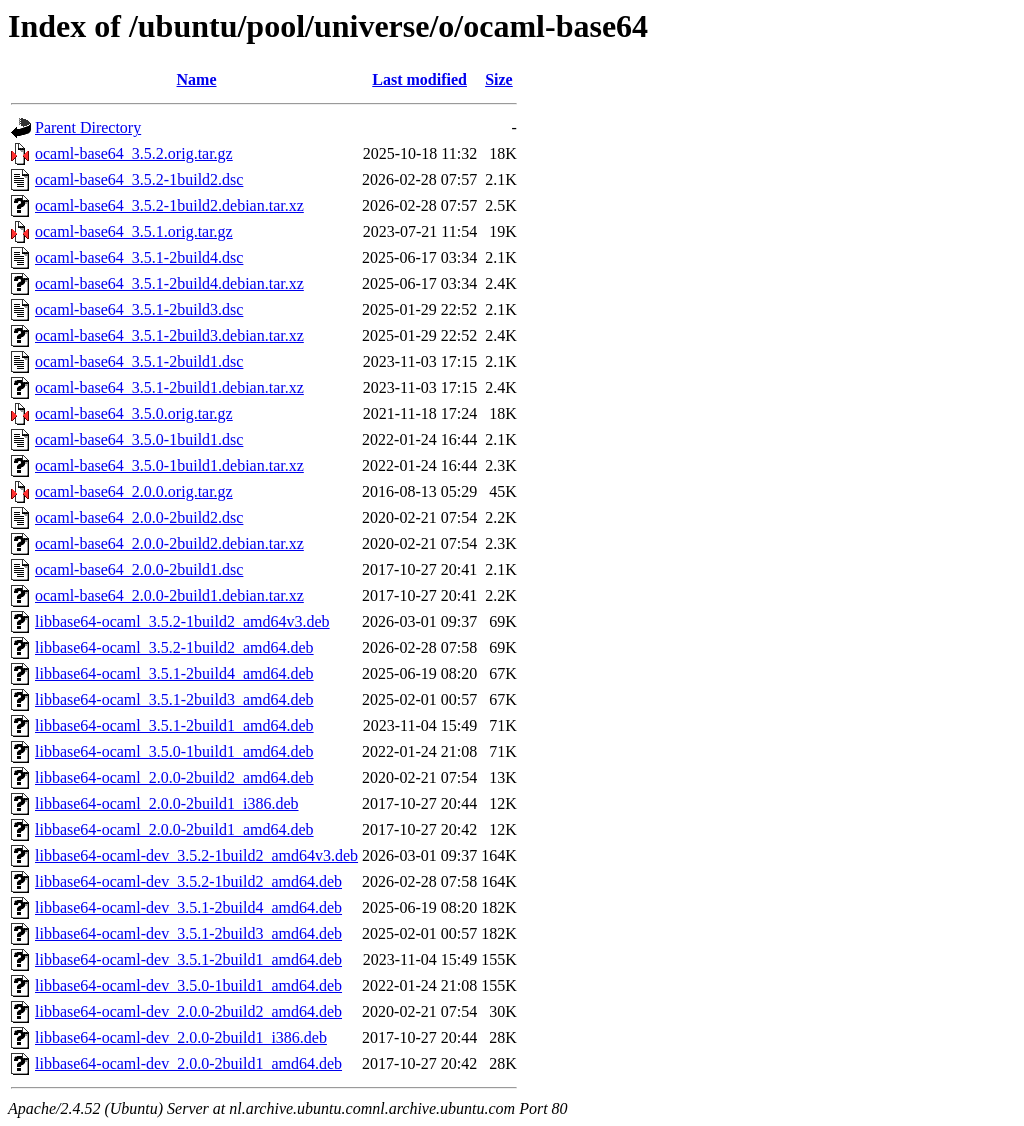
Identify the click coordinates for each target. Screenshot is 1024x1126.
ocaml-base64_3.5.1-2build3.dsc (139, 309)
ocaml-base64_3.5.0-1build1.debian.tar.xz (169, 465)
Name (197, 79)
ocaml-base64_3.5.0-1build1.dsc (139, 439)
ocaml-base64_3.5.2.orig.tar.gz (134, 153)
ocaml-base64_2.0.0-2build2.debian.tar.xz (169, 543)
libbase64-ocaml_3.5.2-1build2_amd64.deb (174, 647)
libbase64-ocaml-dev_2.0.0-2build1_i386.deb (181, 1037)
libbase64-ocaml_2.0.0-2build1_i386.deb (167, 803)
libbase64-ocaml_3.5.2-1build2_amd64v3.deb (182, 621)
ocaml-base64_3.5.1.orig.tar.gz (134, 231)
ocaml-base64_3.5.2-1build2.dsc (139, 179)
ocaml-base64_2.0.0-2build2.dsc (139, 517)
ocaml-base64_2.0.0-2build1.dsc (139, 569)
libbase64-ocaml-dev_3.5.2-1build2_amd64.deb (188, 881)
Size (499, 79)
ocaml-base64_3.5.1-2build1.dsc (139, 361)
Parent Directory (88, 127)
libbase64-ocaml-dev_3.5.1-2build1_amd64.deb (188, 959)
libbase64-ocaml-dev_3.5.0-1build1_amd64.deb (188, 985)
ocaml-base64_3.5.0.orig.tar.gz (134, 413)
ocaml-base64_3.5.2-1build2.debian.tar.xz (169, 205)
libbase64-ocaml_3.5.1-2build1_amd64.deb (174, 725)
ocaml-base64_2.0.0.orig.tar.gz (134, 491)
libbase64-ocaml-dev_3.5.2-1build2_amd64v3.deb (196, 855)
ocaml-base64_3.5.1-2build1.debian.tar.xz (169, 387)
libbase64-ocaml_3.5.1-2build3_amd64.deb (174, 699)
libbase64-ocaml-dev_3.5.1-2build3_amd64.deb (188, 933)
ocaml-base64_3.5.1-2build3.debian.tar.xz (169, 335)
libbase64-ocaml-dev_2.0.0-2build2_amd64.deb (188, 1011)
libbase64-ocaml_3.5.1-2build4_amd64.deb (174, 673)
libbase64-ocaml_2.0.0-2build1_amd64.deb (174, 829)
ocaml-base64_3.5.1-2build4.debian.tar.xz (169, 283)
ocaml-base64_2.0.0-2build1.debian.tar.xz (169, 595)
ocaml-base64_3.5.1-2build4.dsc (139, 257)
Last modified (419, 79)
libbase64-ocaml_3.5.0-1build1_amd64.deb (174, 751)
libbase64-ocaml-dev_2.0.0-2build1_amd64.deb (188, 1063)
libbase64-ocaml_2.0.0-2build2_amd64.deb (174, 777)
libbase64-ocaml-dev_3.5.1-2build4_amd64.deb (188, 907)
